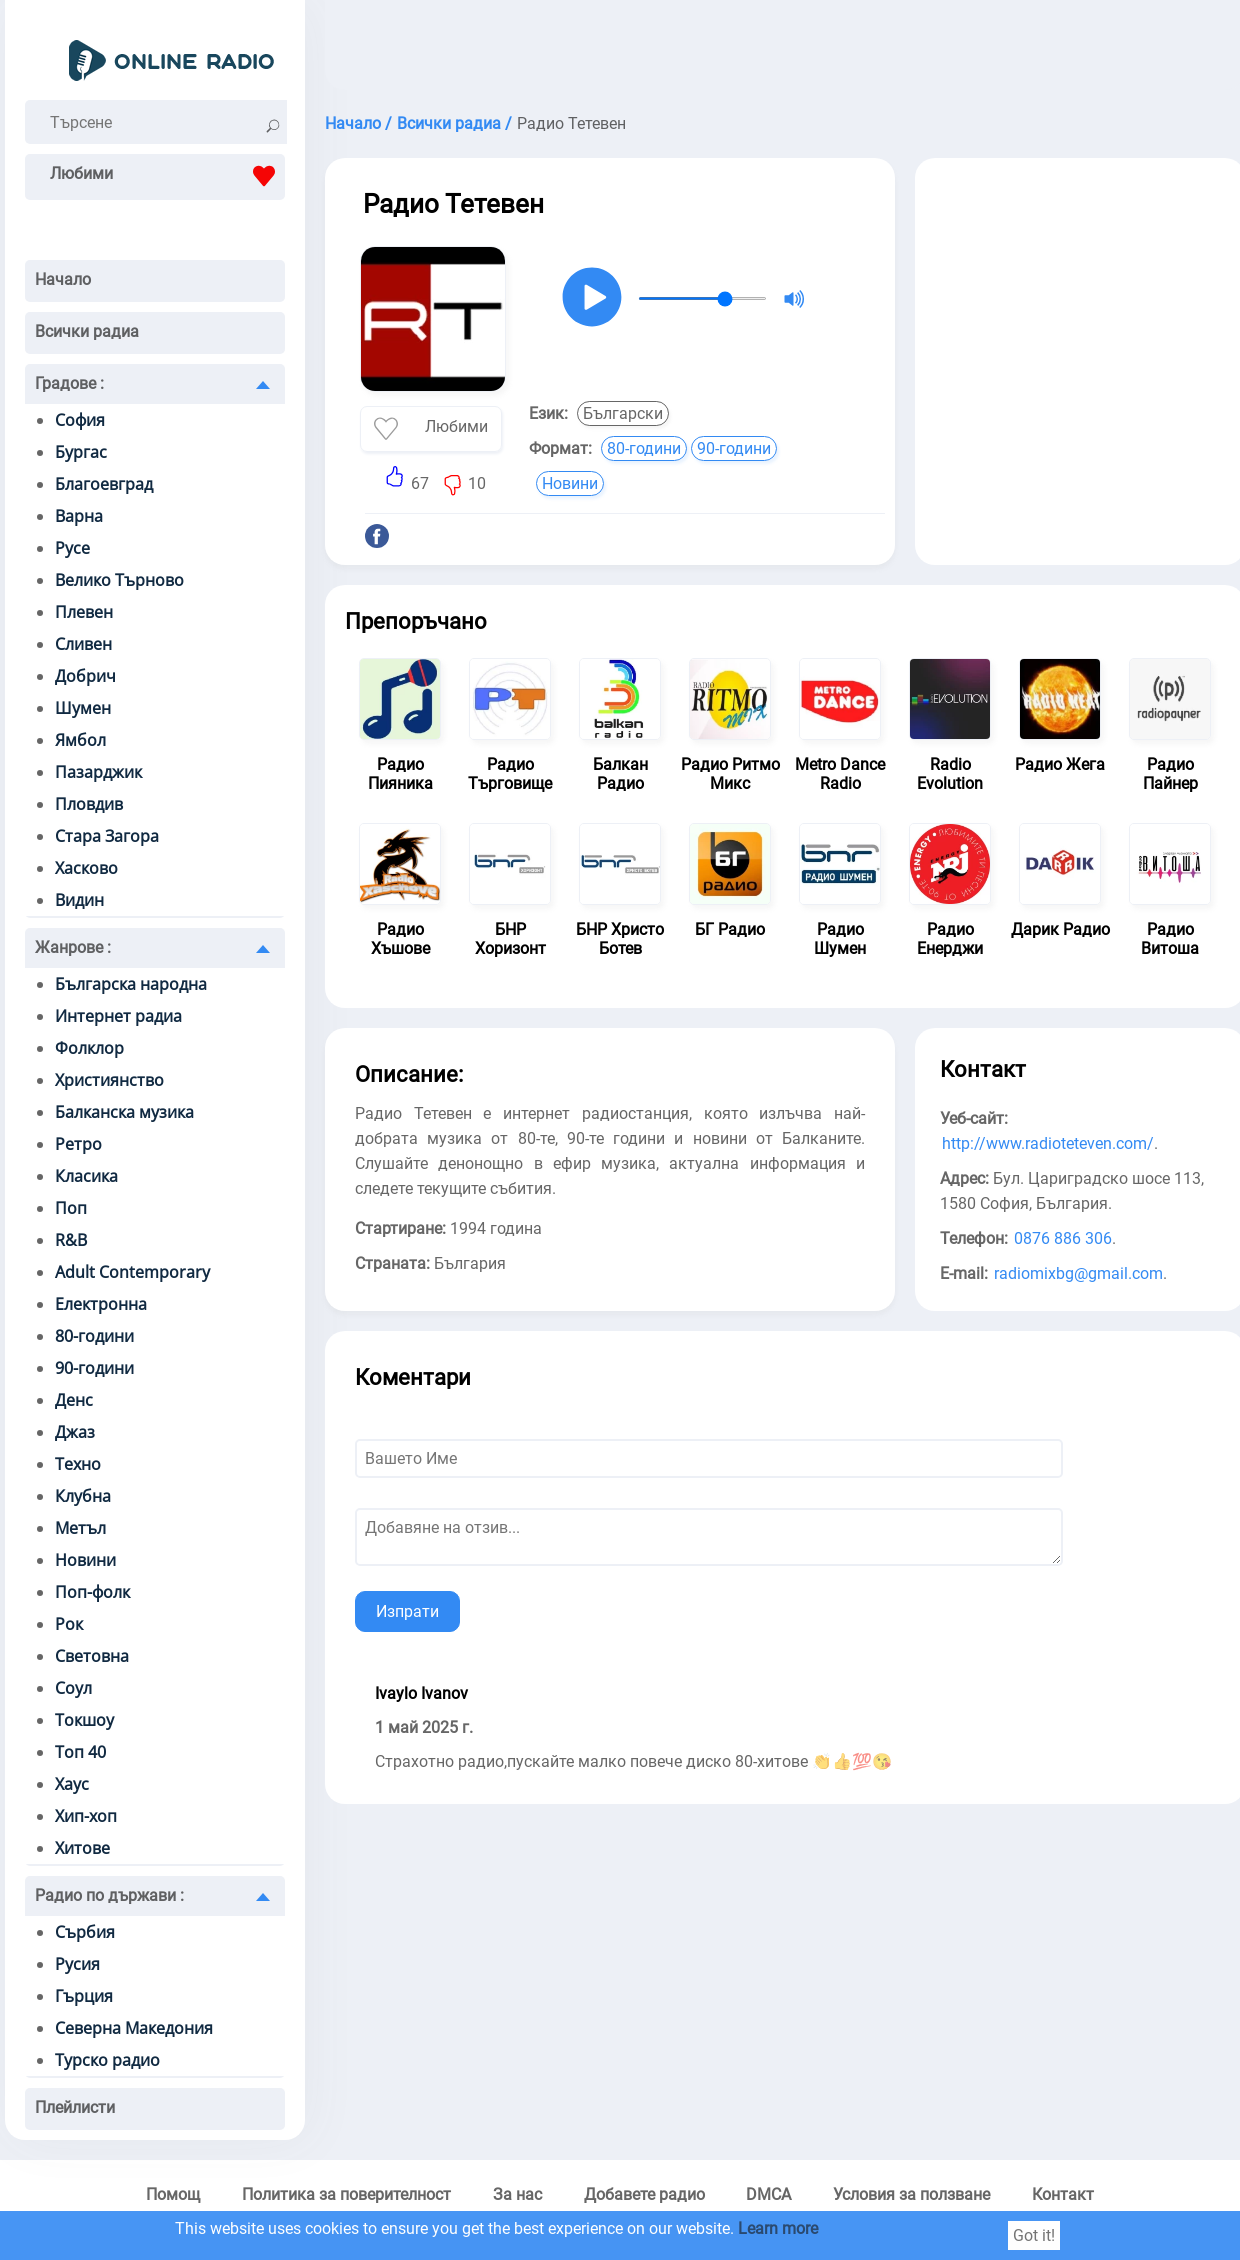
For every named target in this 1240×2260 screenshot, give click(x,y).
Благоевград (104, 484)
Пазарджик (98, 772)
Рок (69, 1624)
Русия (77, 1964)
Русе (72, 548)
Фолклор (89, 1048)
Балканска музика (124, 1112)
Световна (92, 1656)
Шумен (83, 708)
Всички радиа (87, 331)
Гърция (84, 1996)
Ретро (78, 1144)
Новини (85, 1560)
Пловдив (89, 804)
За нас (517, 2194)
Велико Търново (119, 580)
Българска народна (131, 984)
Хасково (86, 868)
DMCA (768, 2194)
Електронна (101, 1304)
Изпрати (407, 1611)
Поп (71, 1208)
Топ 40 (80, 1752)
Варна (79, 516)
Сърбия (85, 1932)
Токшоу (84, 1720)
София (80, 420)
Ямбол (80, 740)
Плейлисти (75, 2107)
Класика (86, 1176)
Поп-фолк (92, 1592)
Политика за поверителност (346, 2194)
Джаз (75, 1432)
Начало (63, 279)
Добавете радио (644, 2194)
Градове (69, 383)
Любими (167, 176)
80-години (94, 1336)
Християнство (109, 1080)
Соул (73, 1688)
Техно (78, 1464)
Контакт (1063, 2194)
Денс (74, 1400)
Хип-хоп (86, 1816)
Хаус (72, 1784)
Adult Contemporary (132, 1272)
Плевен (84, 612)
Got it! (1034, 2235)
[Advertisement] (1080, 308)
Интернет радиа (118, 1016)
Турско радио (107, 2060)
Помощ (173, 2194)
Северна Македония (134, 2028)
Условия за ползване (911, 2194)
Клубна (83, 1496)
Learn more (778, 2228)
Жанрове (73, 947)
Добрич (85, 676)
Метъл (80, 1528)
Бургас (81, 452)
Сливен (83, 644)
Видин (79, 900)
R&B (71, 1240)
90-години (94, 1368)
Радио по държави (109, 1895)
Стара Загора (107, 836)
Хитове (82, 1848)
